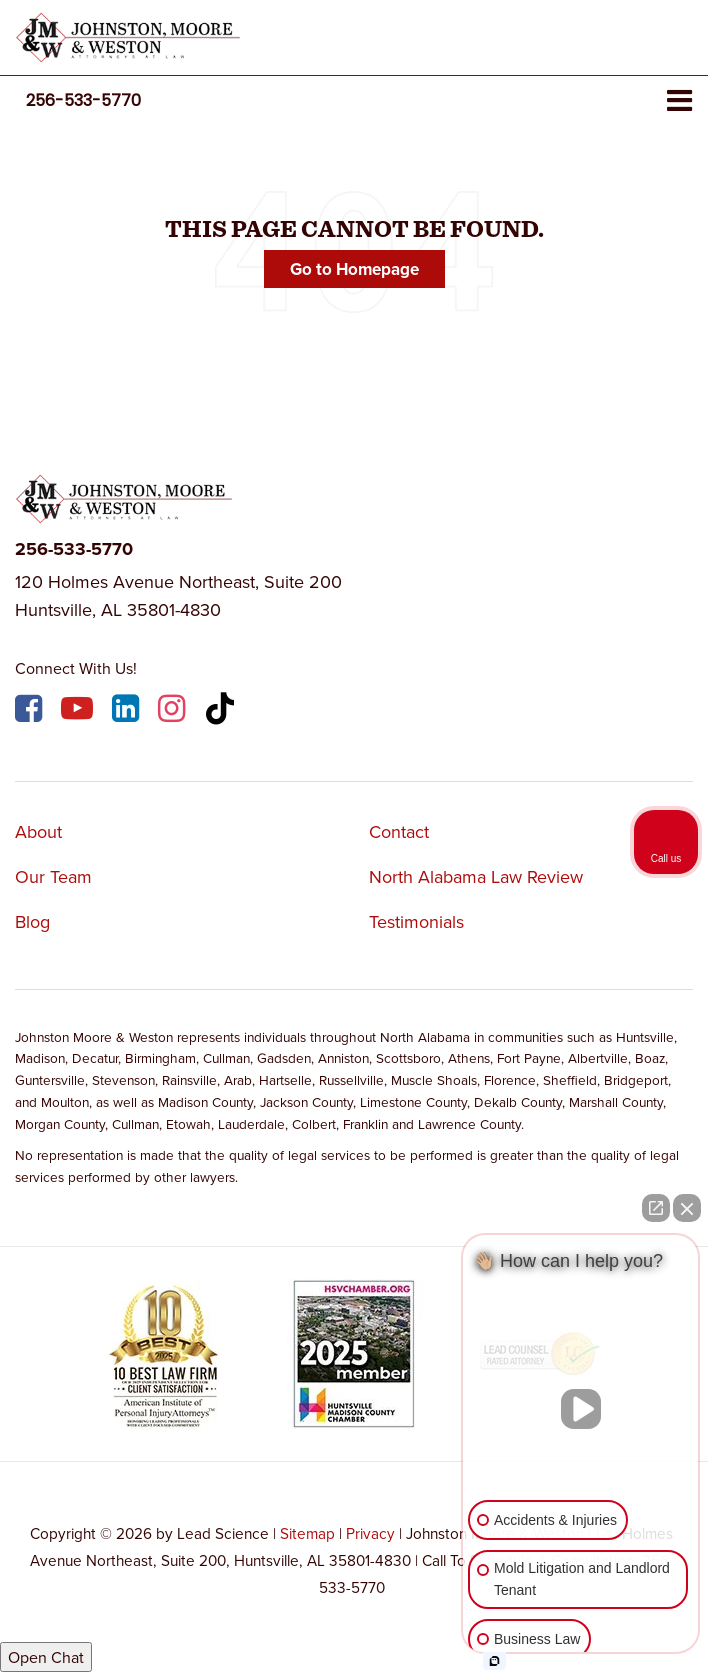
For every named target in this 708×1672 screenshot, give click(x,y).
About (38, 831)
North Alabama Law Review (476, 876)
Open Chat (46, 1657)
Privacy (370, 1533)
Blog (32, 921)
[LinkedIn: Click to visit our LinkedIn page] (128, 711)
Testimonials (416, 921)
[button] (83, 100)
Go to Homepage (354, 269)
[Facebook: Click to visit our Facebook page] (31, 711)
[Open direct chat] (656, 1208)
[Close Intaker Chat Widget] (687, 1208)
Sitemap (307, 1533)
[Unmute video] (581, 1409)
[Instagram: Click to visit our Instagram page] (174, 711)
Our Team (53, 876)
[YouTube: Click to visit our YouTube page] (79, 711)
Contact (399, 831)
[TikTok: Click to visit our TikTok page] (222, 711)
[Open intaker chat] (494, 1661)
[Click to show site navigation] (679, 101)
